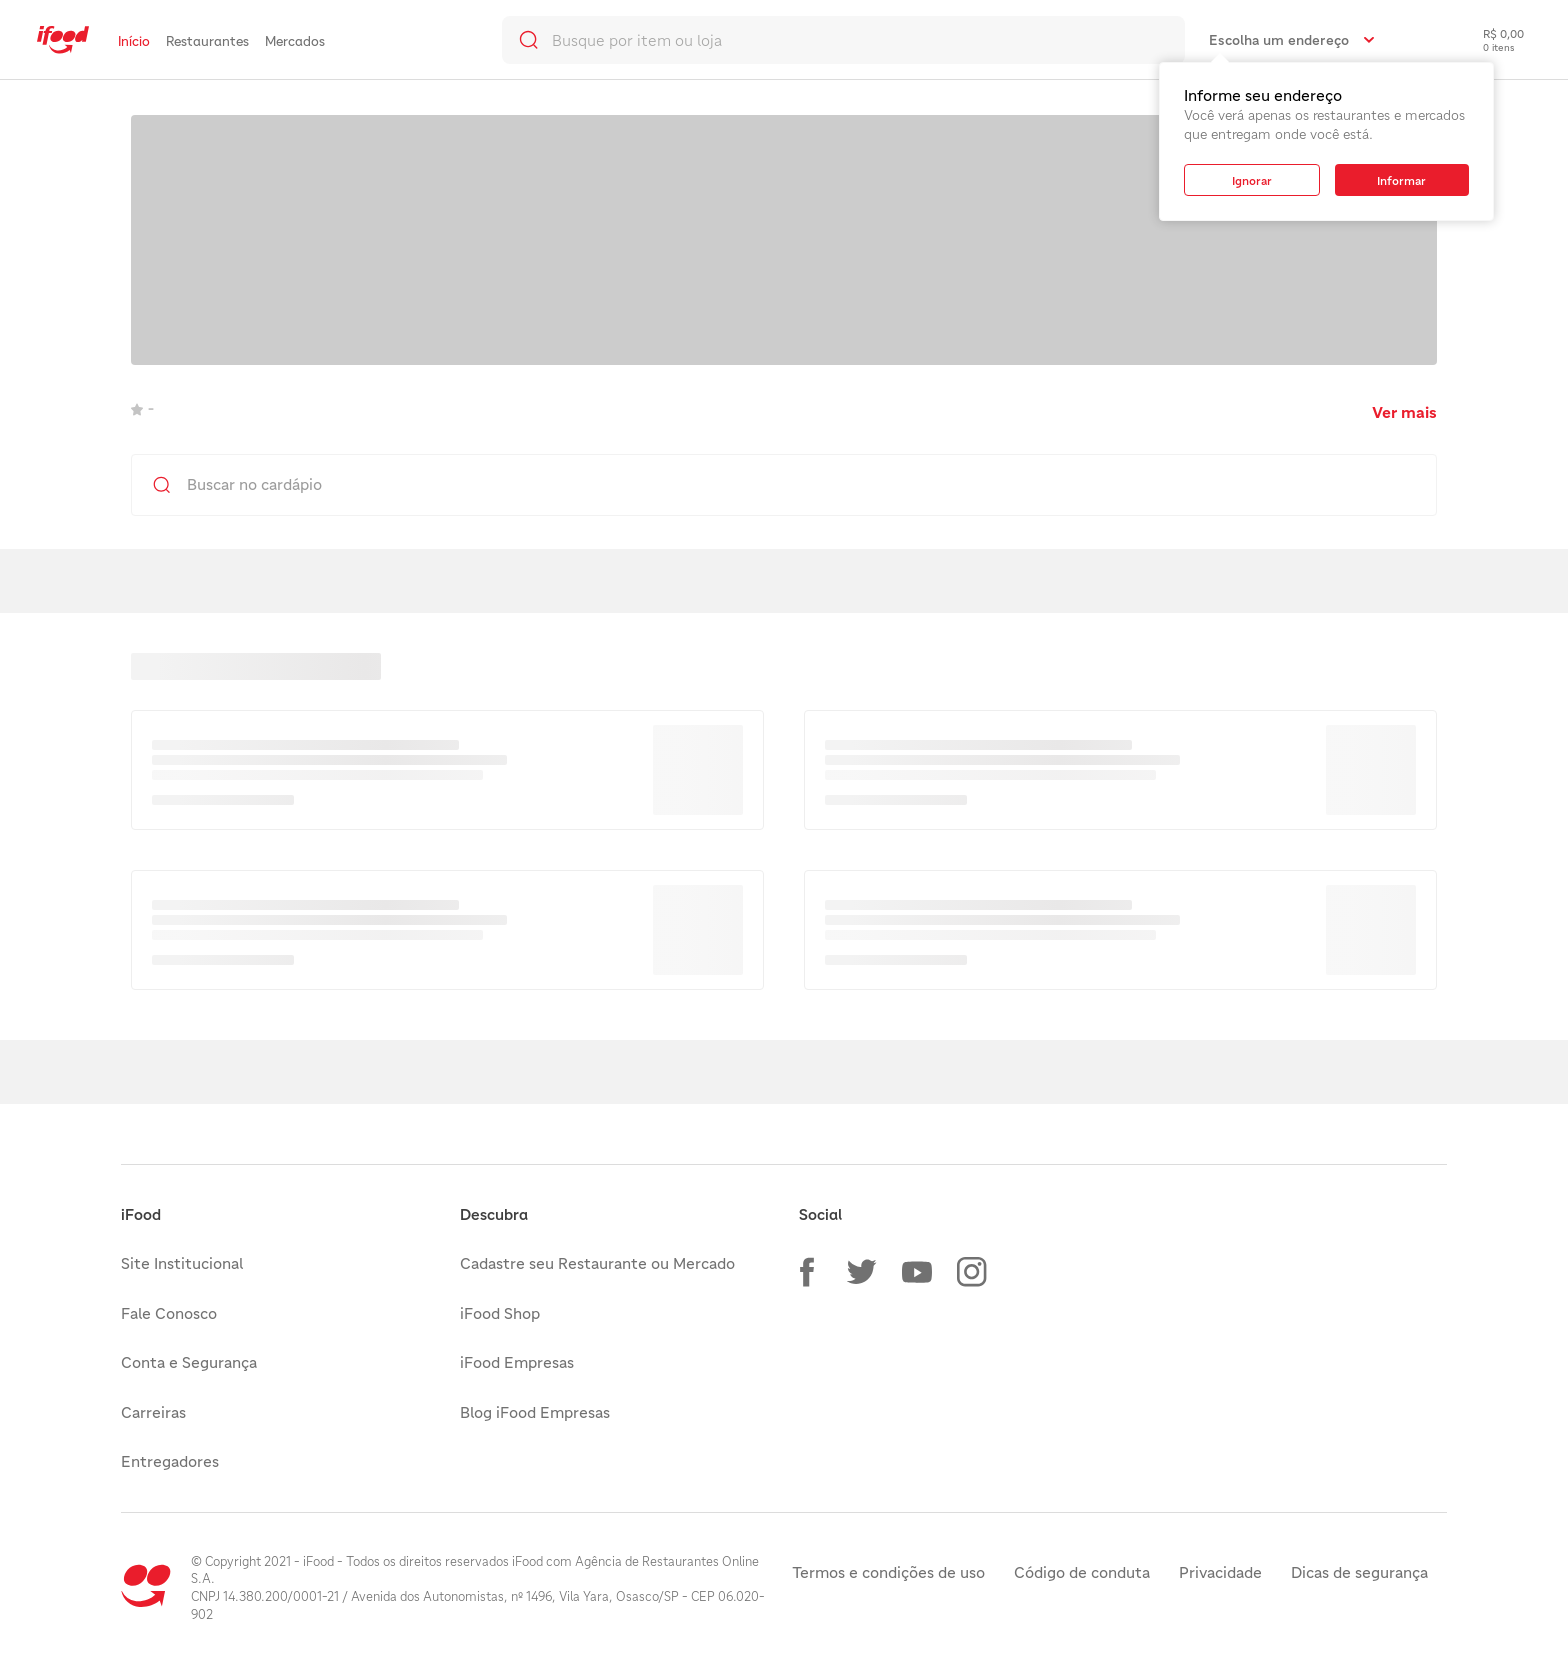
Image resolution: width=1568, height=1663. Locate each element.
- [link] (142, 408)
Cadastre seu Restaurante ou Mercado (597, 1263)
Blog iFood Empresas (535, 1412)
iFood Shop (500, 1313)
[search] (843, 40)
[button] (807, 1272)
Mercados (295, 41)
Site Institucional (182, 1263)
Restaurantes (207, 41)
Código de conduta (1082, 1572)
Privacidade (1220, 1572)
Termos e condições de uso (888, 1572)
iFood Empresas (517, 1362)
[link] (63, 40)
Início (134, 41)
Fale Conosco (169, 1313)
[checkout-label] (1488, 40)
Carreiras (153, 1412)
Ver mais (1404, 412)
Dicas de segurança (1359, 1572)
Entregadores (170, 1461)
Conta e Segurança (189, 1362)
